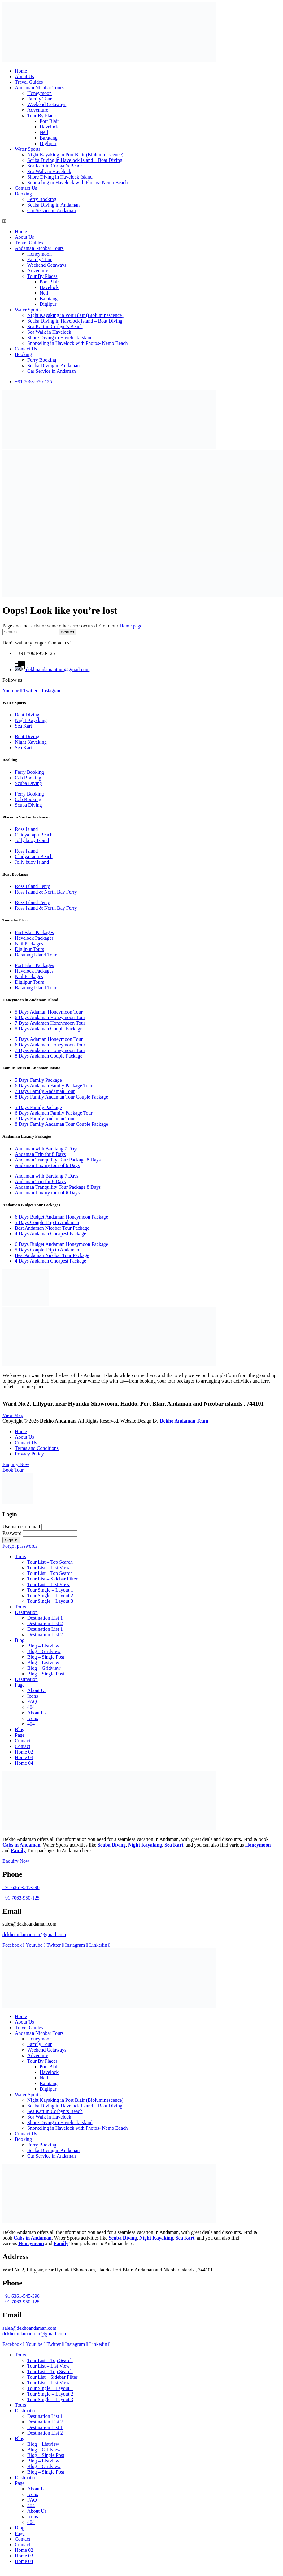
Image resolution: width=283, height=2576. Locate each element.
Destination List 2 (45, 1623)
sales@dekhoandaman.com (29, 2328)
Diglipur (48, 143)
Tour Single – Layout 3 (50, 1601)
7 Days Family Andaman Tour (45, 1091)
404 (31, 1707)
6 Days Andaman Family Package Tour (54, 1085)
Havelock (49, 126)
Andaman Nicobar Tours (39, 87)
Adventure (37, 110)
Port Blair (49, 121)
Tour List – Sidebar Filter (52, 1578)
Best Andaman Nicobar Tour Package (52, 1228)
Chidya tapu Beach (34, 834)
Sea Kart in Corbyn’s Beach (55, 165)
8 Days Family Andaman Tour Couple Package (61, 1096)
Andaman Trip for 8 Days (40, 1154)
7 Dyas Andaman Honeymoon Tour (50, 1023)
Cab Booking (28, 777)
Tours (20, 1556)
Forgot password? (20, 1546)
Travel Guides (29, 82)
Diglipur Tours (29, 949)
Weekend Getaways (46, 104)
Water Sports (28, 149)
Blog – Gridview (44, 1651)
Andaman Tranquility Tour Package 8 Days (58, 1159)
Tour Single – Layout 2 (50, 1595)
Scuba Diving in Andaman (53, 204)
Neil (44, 132)
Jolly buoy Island (32, 840)
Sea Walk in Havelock (49, 171)
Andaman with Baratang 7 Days (46, 1148)
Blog (19, 1640)
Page (19, 1684)
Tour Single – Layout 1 (50, 1590)
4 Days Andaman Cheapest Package (50, 1233)
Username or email (21, 1526)
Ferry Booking (41, 199)
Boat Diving (27, 714)
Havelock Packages (34, 938)
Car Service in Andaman (51, 210)
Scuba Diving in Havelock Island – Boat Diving (74, 160)
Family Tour (39, 98)
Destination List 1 (45, 1617)
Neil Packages (29, 943)
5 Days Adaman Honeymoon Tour (49, 1011)
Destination (26, 1612)
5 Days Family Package (38, 1080)
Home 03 (24, 1757)
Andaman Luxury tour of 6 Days (47, 1165)
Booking (23, 193)
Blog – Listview (43, 1645)
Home (21, 71)
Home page (131, 625)
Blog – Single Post (45, 1657)
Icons (32, 1696)
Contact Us (26, 188)
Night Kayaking (31, 720)
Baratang (49, 137)
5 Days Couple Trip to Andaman (47, 1222)
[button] (141, 221)
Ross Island (26, 829)
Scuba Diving (28, 783)
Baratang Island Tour (36, 954)
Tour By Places (42, 115)
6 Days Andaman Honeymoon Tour (50, 1017)
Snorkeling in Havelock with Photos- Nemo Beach (77, 182)
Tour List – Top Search (50, 1562)
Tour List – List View (48, 1567)
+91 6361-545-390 (21, 1887)
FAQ (32, 1701)
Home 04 (24, 1763)
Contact (22, 1740)
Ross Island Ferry (32, 886)
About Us (24, 76)
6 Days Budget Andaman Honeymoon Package (61, 1216)
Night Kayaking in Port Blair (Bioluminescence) (75, 154)
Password (11, 1533)
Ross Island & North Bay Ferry (46, 891)
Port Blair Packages (34, 932)
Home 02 (24, 1751)
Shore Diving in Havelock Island (60, 177)
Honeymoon (39, 93)
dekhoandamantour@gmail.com (34, 1934)
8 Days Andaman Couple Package (48, 1028)
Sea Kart (23, 726)
